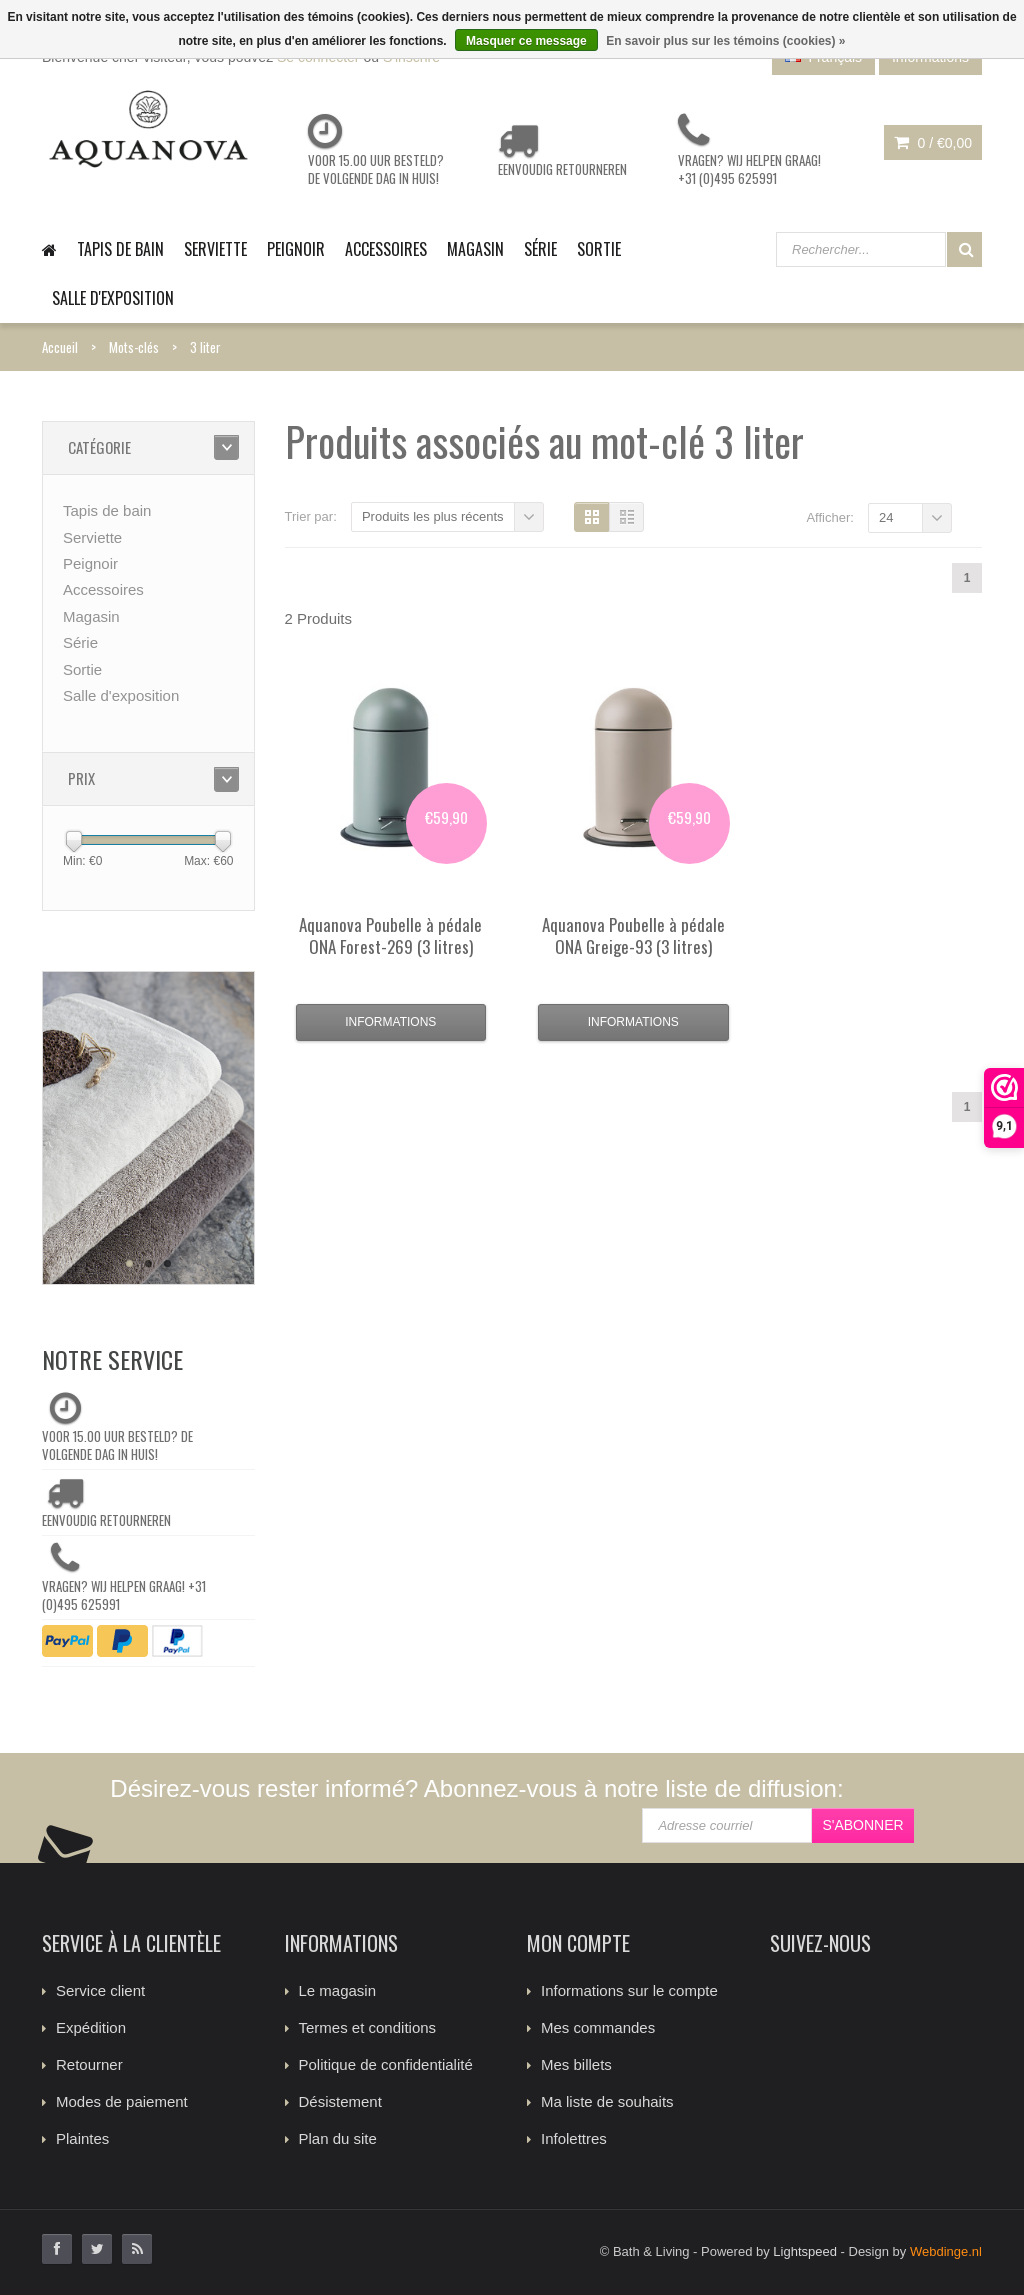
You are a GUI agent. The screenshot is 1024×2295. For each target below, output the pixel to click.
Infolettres (574, 2138)
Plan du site (338, 2138)
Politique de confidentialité (386, 2064)
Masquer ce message (526, 41)
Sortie (599, 249)
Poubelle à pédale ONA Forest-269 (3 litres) (390, 935)
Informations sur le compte (629, 1990)
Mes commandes (598, 2027)
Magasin (475, 249)
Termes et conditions (368, 2027)
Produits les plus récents (433, 516)
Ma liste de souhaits (607, 2101)
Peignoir (296, 249)
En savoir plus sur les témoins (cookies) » (725, 41)
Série (540, 249)
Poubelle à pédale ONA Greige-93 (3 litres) (633, 935)
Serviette (215, 249)
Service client (100, 1990)
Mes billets (576, 2064)
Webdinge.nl (946, 2251)
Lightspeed (805, 2251)
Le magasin (338, 1990)
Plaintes (82, 2138)
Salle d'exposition (113, 298)
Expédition (91, 2027)
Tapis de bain (120, 249)
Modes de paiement (122, 2101)
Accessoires (386, 249)
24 (886, 517)
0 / (933, 143)
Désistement (340, 2101)
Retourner (89, 2064)
